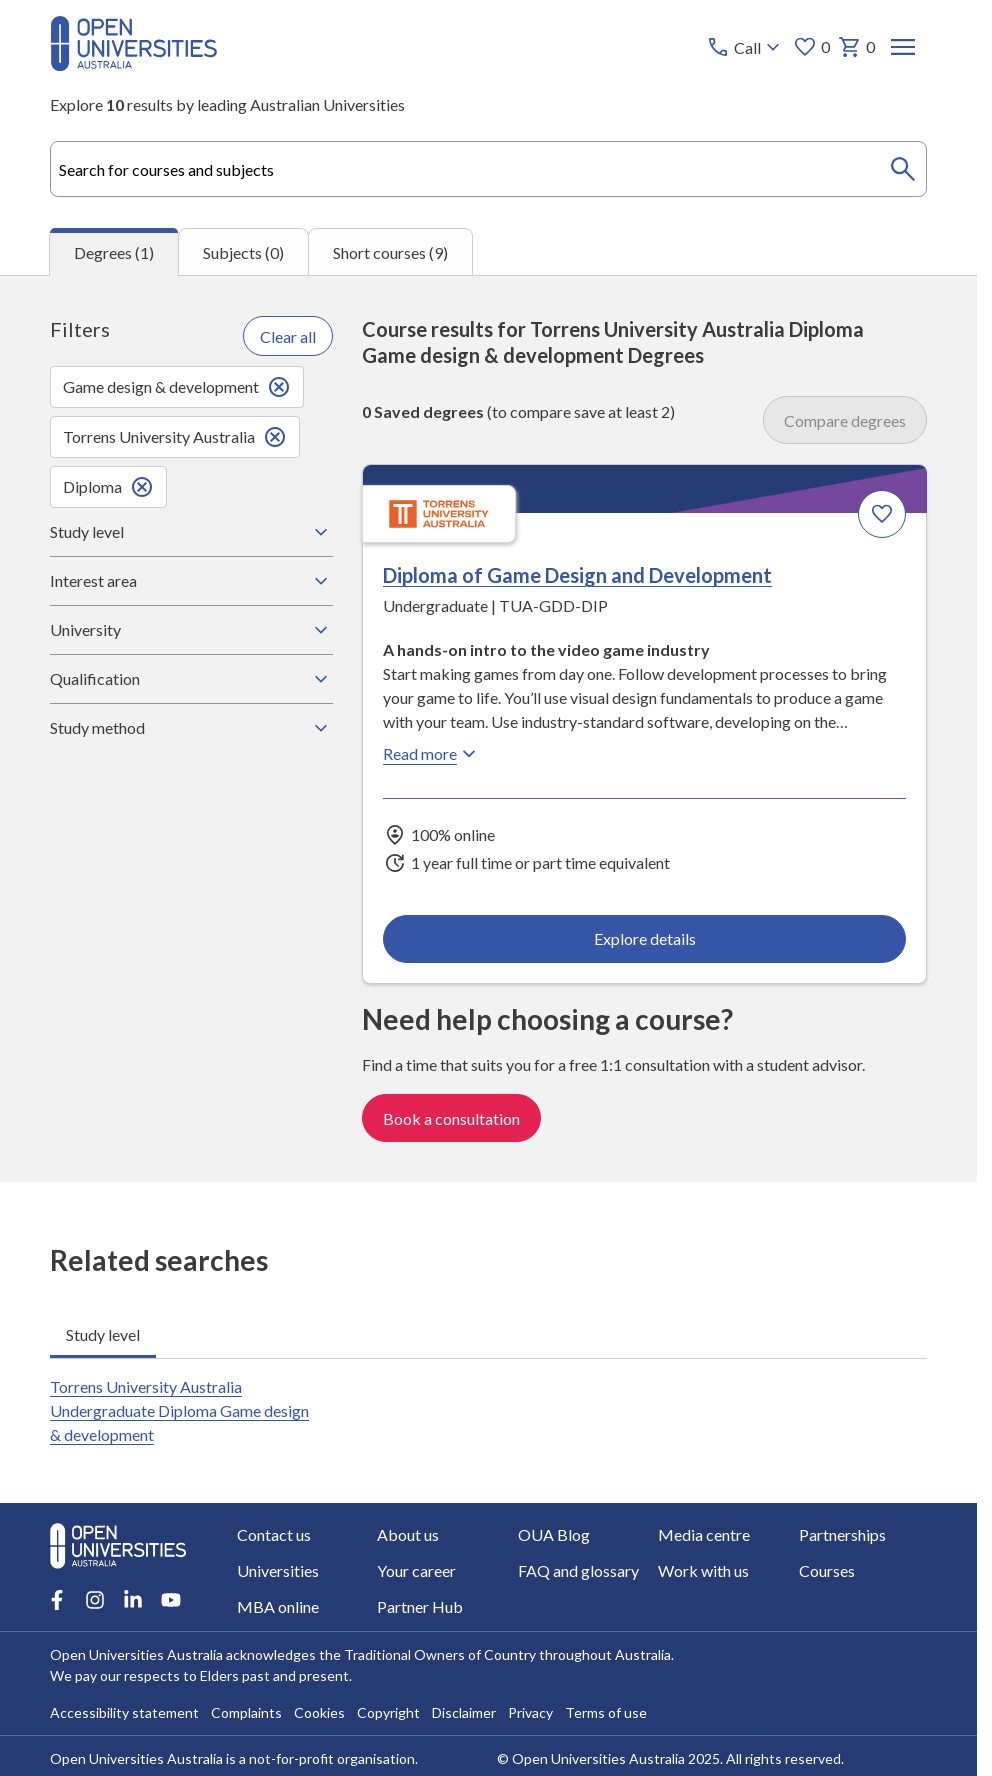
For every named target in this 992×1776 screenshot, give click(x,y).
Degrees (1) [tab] (114, 252)
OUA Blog (554, 1534)
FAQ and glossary (578, 1570)
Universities (278, 1570)
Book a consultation (451, 1118)
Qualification (191, 679)
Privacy (530, 1712)
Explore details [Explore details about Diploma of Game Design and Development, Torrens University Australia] (644, 938)
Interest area (191, 581)
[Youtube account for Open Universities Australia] (171, 1600)
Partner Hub (420, 1606)
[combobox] (488, 169)
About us (408, 1534)
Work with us (703, 1570)
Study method (191, 728)
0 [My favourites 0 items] (811, 47)
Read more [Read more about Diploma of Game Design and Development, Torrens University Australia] (432, 754)
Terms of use (606, 1712)
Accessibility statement (124, 1712)
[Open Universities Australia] (133, 64)
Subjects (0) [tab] (243, 252)
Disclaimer (464, 1712)
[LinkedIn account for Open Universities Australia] (133, 1600)
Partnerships (842, 1534)
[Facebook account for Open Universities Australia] (57, 1600)
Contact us (274, 1534)
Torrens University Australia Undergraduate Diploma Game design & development (179, 1410)
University (191, 630)
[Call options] (745, 47)
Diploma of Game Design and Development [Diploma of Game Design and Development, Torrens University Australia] (577, 575)
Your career (416, 1570)
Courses (827, 1570)
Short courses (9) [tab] (390, 252)
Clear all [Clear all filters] (288, 336)
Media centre (704, 1534)
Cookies (319, 1712)
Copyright (388, 1712)
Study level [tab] (103, 1334)
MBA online (278, 1606)
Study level (191, 532)
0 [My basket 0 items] (856, 47)
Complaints (246, 1712)
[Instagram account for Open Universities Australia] (95, 1600)
